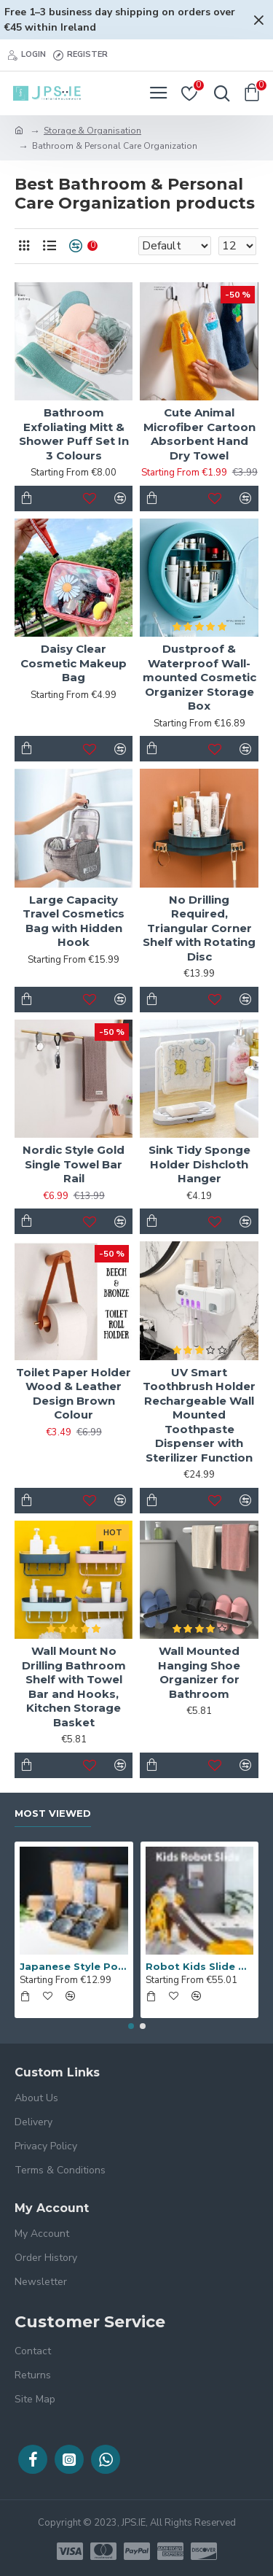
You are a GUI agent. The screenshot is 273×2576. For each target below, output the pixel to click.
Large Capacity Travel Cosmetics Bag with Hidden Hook (73, 921)
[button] (131, 2026)
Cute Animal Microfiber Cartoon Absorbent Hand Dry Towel (199, 434)
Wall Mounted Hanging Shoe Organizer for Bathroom (199, 1672)
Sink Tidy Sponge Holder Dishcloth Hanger (199, 1164)
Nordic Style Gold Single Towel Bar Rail (73, 1164)
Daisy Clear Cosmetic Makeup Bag (73, 663)
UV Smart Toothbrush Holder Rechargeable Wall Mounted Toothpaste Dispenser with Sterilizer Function (199, 1414)
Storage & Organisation (92, 130)
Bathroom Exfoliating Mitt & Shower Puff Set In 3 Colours (74, 434)
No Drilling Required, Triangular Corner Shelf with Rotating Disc (199, 928)
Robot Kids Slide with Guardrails (200, 1966)
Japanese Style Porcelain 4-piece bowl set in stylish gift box (74, 1966)
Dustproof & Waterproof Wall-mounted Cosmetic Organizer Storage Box (199, 677)
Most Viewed (53, 1813)
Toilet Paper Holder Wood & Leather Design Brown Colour (73, 1393)
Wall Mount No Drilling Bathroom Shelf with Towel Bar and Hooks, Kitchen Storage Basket (74, 1686)
